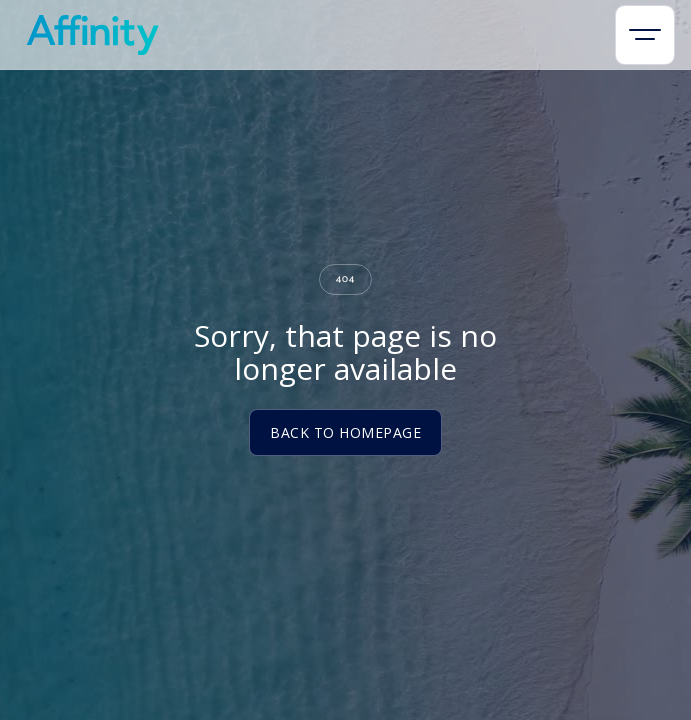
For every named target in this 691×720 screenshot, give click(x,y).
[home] (87, 35)
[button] (645, 35)
